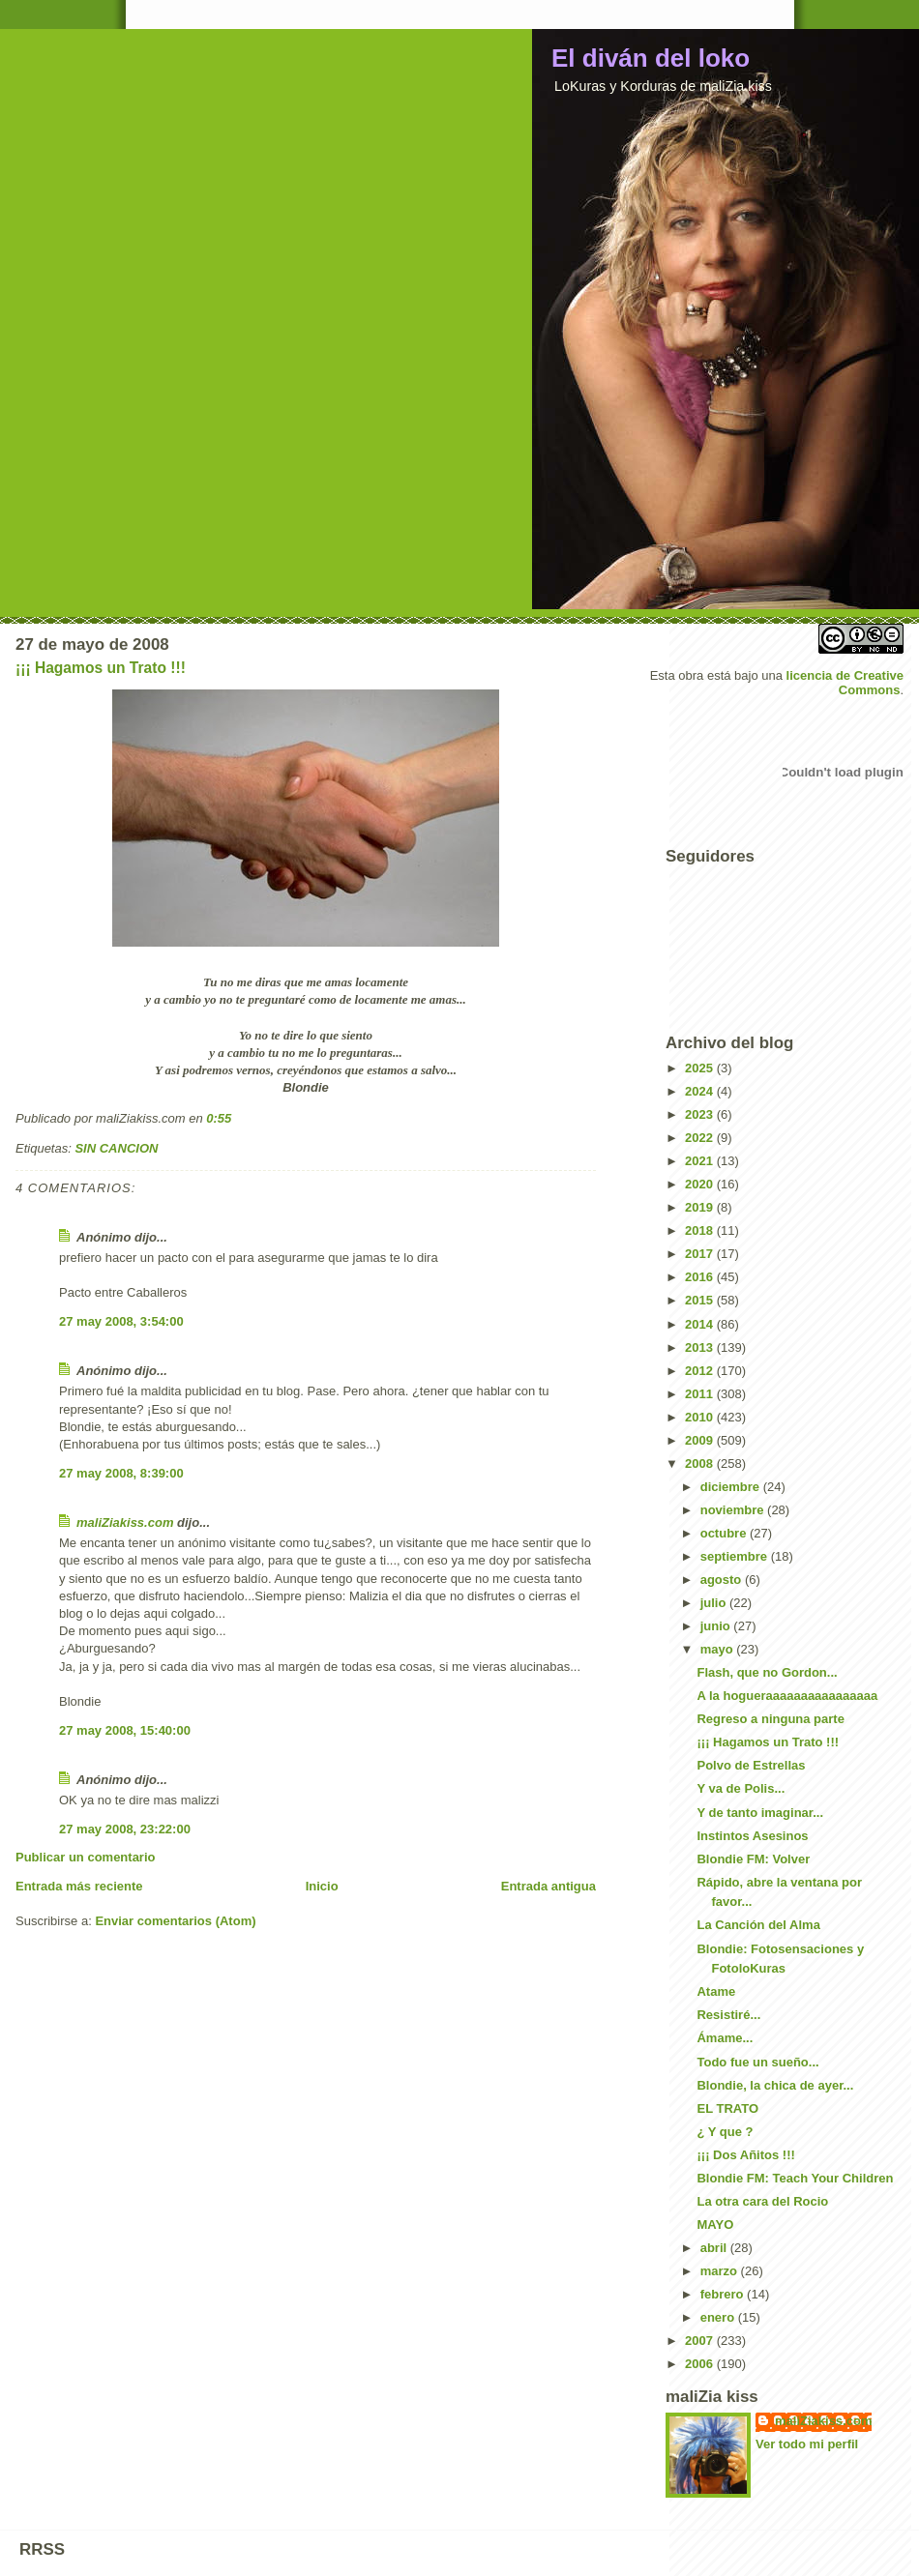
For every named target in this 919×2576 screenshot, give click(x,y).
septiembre (735, 1556)
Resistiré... (728, 2014)
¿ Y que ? (725, 2131)
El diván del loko (650, 58)
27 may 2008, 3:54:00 (121, 1321)
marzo (720, 2271)
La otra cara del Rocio (762, 2201)
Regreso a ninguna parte (770, 1719)
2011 (701, 1394)
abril (715, 2247)
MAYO (715, 2224)
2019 (701, 1207)
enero (719, 2317)
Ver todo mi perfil (807, 2444)
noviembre (733, 1510)
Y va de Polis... (741, 1788)
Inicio (322, 1886)
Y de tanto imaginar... (760, 1812)
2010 (701, 1417)
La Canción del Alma (758, 1924)
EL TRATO (727, 2108)
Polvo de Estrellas (751, 1765)
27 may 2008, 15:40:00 (125, 1730)
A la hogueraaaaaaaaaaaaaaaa (787, 1695)
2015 (701, 1300)
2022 (701, 1137)
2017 (701, 1253)
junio (717, 1626)
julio (714, 1602)
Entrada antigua (548, 1886)
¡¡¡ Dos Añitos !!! (745, 2155)
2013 (701, 1347)
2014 (701, 1324)
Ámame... (725, 2038)
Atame (716, 1991)
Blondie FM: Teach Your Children (795, 2178)
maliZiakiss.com (124, 1522)
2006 (701, 2363)
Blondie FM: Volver (753, 1859)
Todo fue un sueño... (757, 2062)
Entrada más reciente (79, 1886)
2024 (701, 1091)
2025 (701, 1068)
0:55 (218, 1118)
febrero (723, 2294)
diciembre (731, 1486)
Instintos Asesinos (752, 1836)
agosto (722, 1579)
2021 (701, 1161)
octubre (725, 1533)
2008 (701, 1463)
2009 (701, 1440)
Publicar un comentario (85, 1857)
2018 (701, 1230)
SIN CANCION (116, 1148)
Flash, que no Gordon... (767, 1672)
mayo (718, 1649)
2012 (701, 1370)
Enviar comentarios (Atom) (175, 1921)
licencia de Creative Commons (845, 682)
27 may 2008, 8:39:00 (121, 1473)
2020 (701, 1184)
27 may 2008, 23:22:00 (125, 1829)
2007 (701, 2340)
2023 (701, 1114)
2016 (701, 1277)
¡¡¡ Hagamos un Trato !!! (100, 667)
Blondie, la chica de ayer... (775, 2085)
